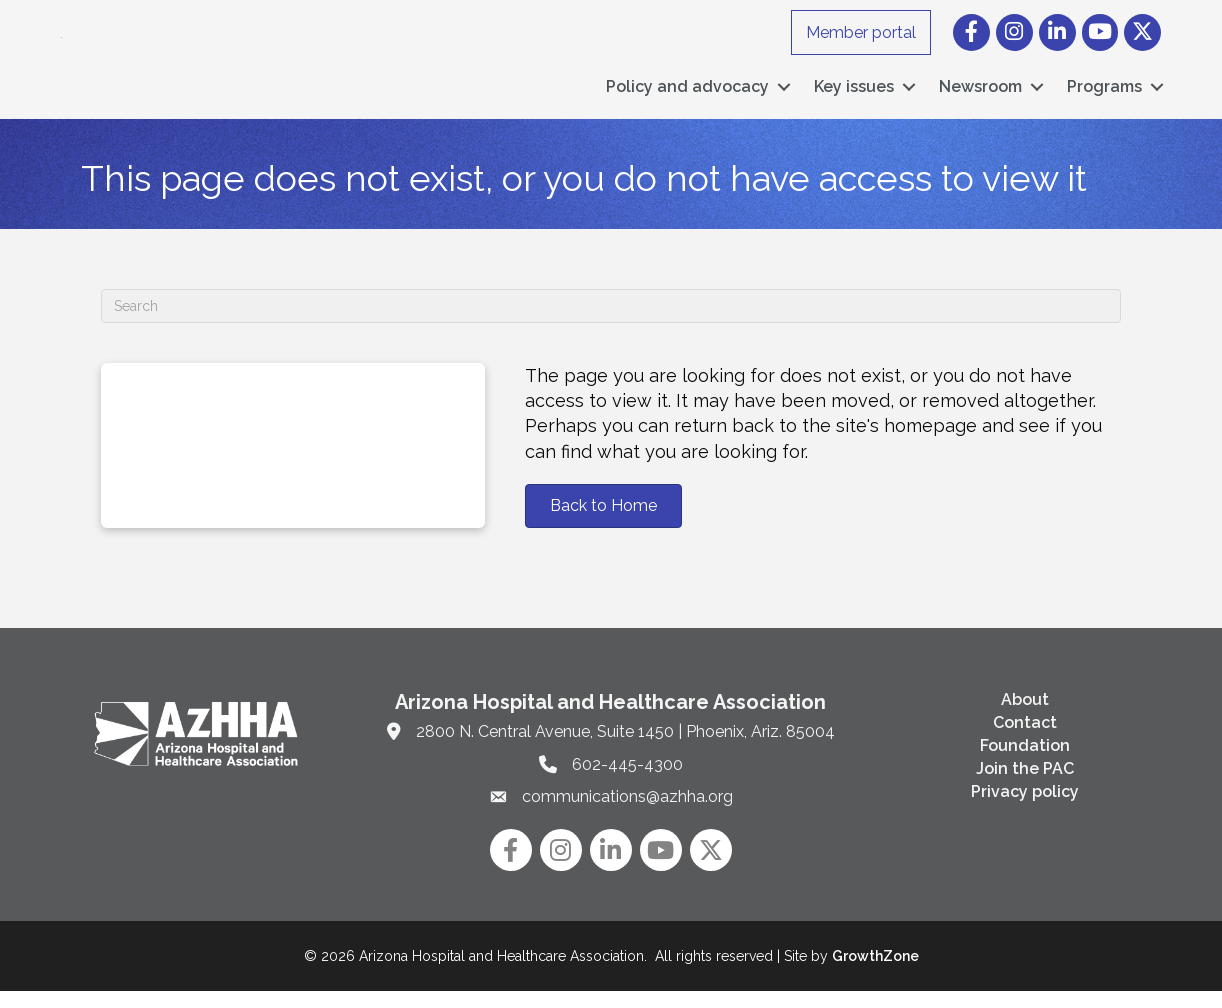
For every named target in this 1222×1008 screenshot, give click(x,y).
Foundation (1025, 762)
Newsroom (980, 95)
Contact (1025, 739)
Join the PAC (1025, 785)
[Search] (611, 323)
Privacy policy (1025, 808)
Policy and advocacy (687, 95)
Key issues (854, 95)
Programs (1104, 95)
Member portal (861, 32)
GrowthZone (875, 973)
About (1025, 715)
